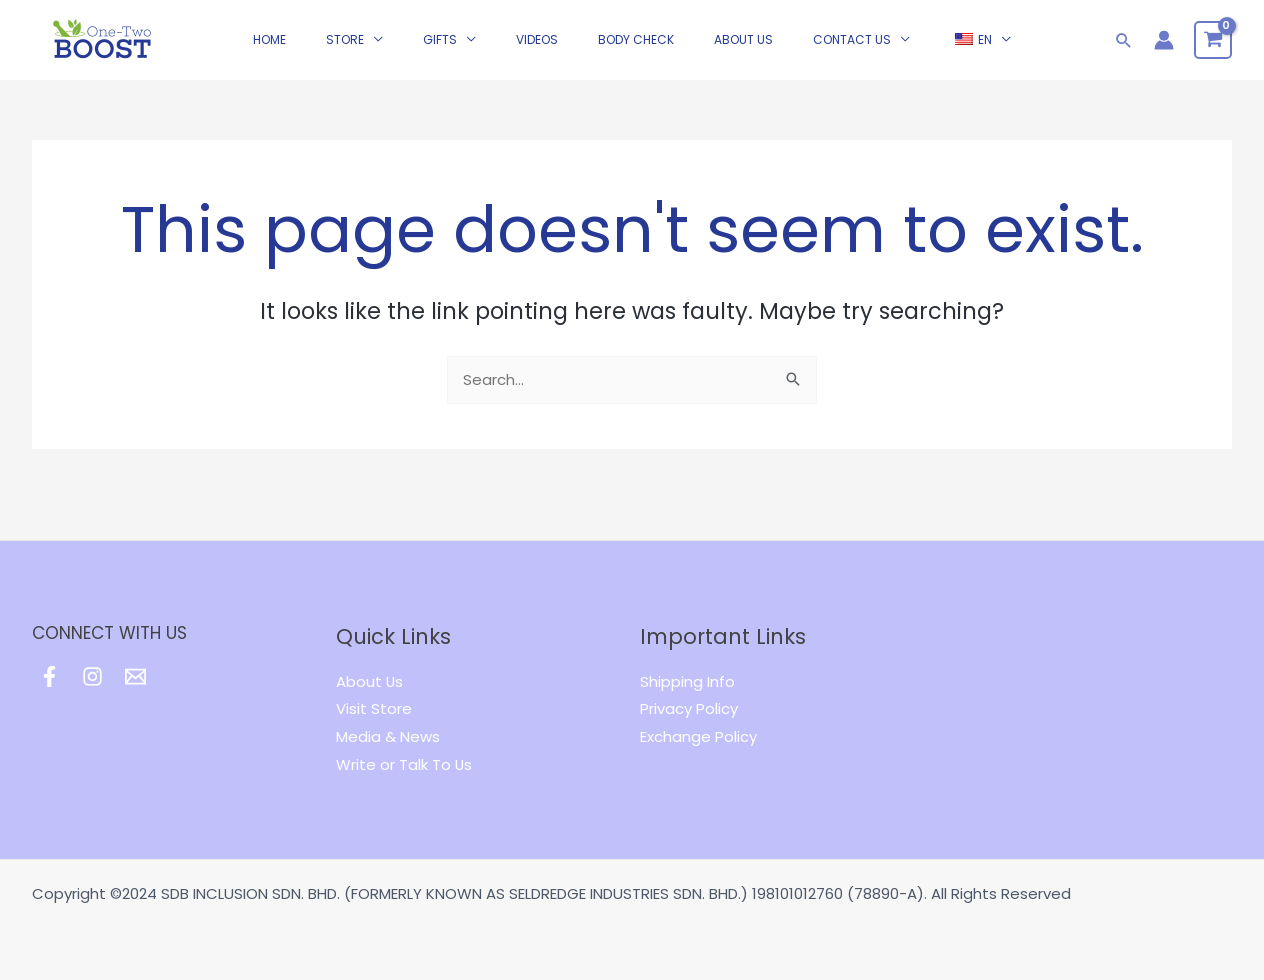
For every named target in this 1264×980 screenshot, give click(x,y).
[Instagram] (92, 676)
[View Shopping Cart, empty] (1213, 55)
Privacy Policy (689, 708)
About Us (370, 681)
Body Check (636, 54)
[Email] (135, 676)
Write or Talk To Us (404, 764)
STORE (345, 54)
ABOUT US (743, 54)
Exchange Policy (698, 736)
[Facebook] (49, 676)
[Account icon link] (1164, 55)
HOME (269, 54)
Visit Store (374, 708)
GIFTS (440, 54)
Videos (537, 54)
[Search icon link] (1124, 55)
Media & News (388, 736)
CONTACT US (852, 54)
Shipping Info (687, 681)
